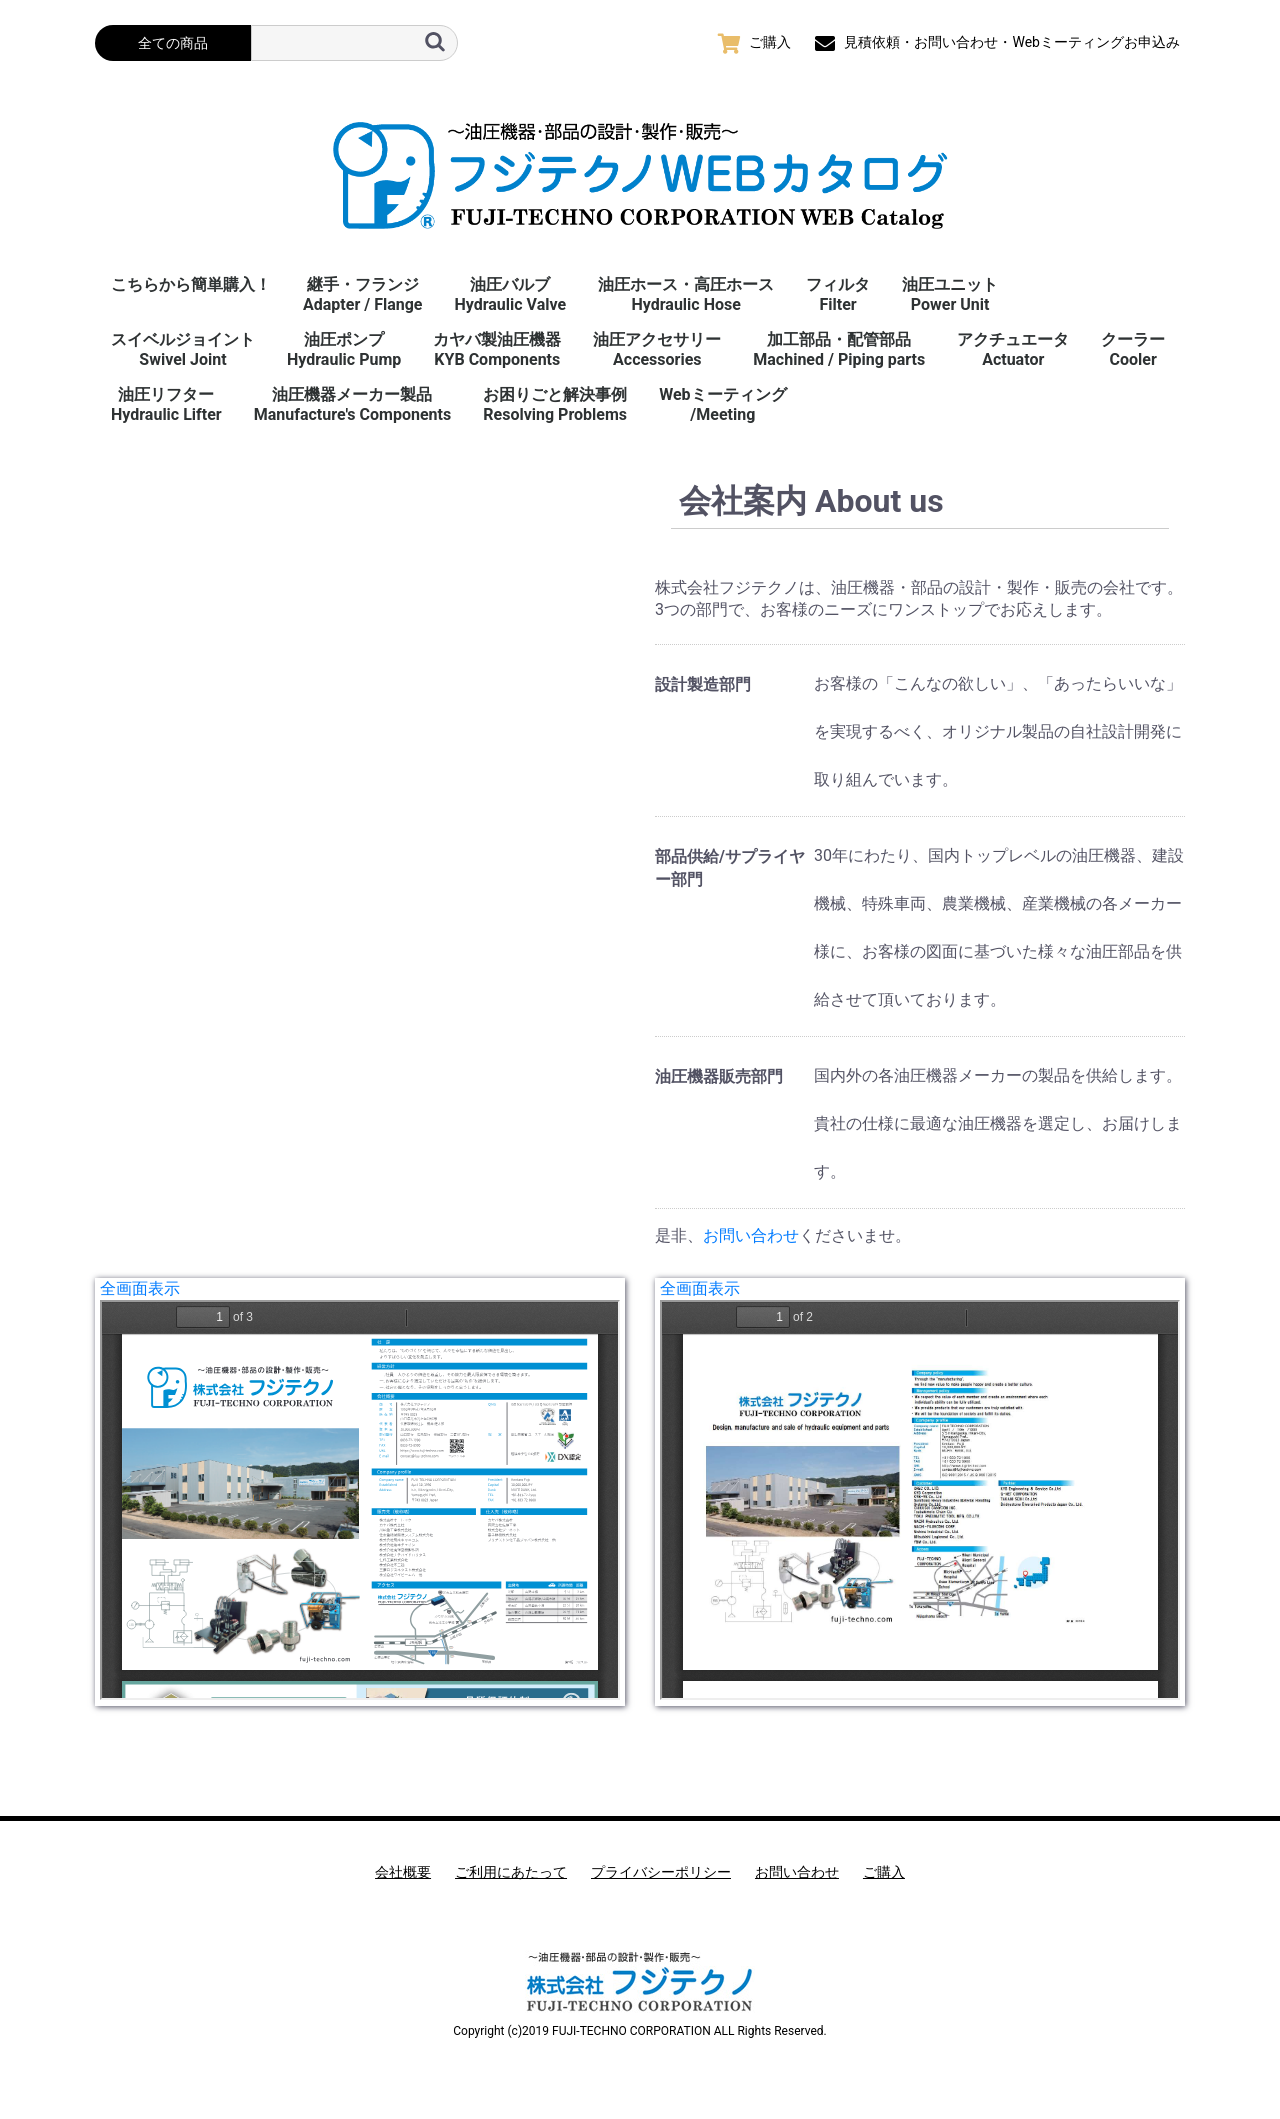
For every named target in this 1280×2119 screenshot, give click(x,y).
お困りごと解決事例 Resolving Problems (555, 404)
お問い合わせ (751, 1235)
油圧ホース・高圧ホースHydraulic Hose (686, 294)
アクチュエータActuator (1013, 349)
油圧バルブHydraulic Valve (510, 294)
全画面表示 (140, 1288)
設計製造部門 (703, 684)
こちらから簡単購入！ (191, 284)
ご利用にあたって (511, 1872)
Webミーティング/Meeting (722, 404)
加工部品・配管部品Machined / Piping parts (839, 349)
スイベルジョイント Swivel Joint (183, 349)
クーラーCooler (1133, 349)
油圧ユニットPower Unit (950, 294)
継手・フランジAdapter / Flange (362, 294)
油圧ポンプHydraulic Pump (344, 349)
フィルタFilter (838, 294)
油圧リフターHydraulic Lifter (166, 404)
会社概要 (403, 1872)
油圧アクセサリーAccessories (657, 349)
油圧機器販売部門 (719, 1076)
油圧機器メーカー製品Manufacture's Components (352, 404)
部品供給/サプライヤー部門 (730, 867)
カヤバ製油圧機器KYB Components (497, 349)
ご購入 (884, 1872)
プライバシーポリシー (661, 1872)
